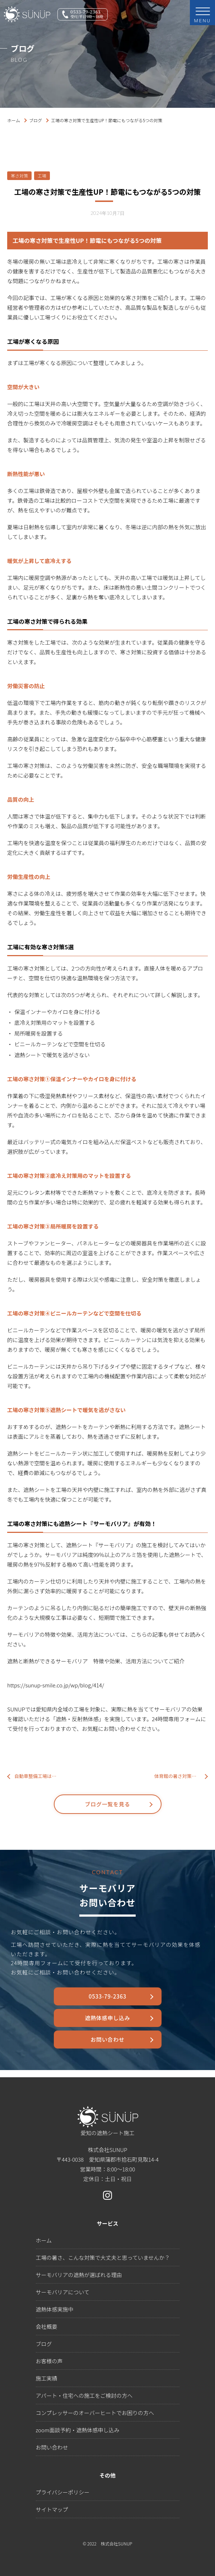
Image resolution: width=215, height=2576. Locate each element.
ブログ (35, 120)
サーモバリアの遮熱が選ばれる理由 (79, 2274)
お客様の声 (49, 2361)
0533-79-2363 (107, 1996)
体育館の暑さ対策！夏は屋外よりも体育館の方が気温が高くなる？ (181, 1776)
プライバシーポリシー (63, 2492)
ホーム (13, 120)
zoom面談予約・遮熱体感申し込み (78, 2430)
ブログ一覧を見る (107, 1804)
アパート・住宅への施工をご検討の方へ (84, 2395)
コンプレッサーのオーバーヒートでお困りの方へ (95, 2412)
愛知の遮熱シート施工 (107, 2121)
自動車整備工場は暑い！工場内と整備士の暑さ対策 (37, 1776)
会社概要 (46, 2326)
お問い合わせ (107, 2039)
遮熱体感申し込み (107, 2018)
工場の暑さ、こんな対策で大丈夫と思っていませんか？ (103, 2257)
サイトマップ (52, 2509)
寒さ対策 (19, 175)
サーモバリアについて (63, 2292)
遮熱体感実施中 (55, 2309)
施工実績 (46, 2378)
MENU (202, 15)
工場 (42, 175)
